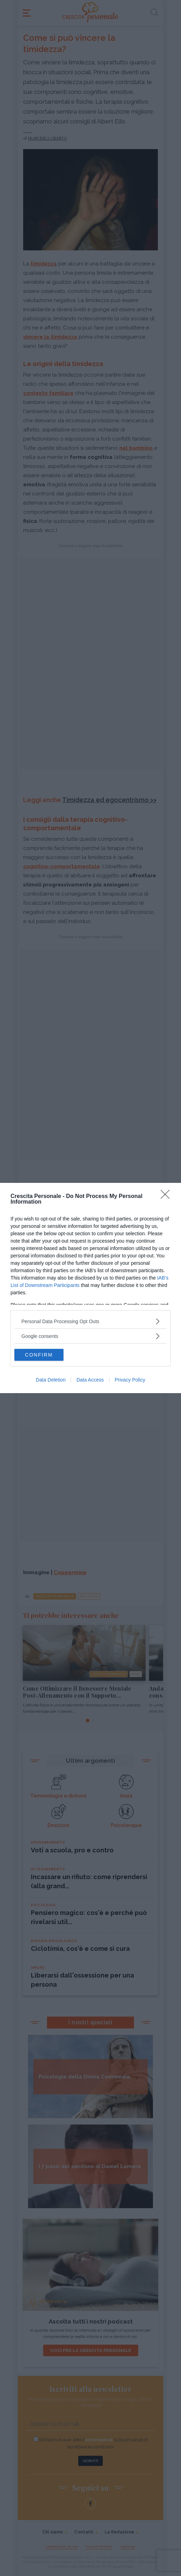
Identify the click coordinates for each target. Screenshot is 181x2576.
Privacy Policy (130, 1380)
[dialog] (90, 1288)
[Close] (167, 1196)
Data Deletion (51, 1380)
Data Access (90, 1380)
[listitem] (90, 1321)
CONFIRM (39, 1355)
